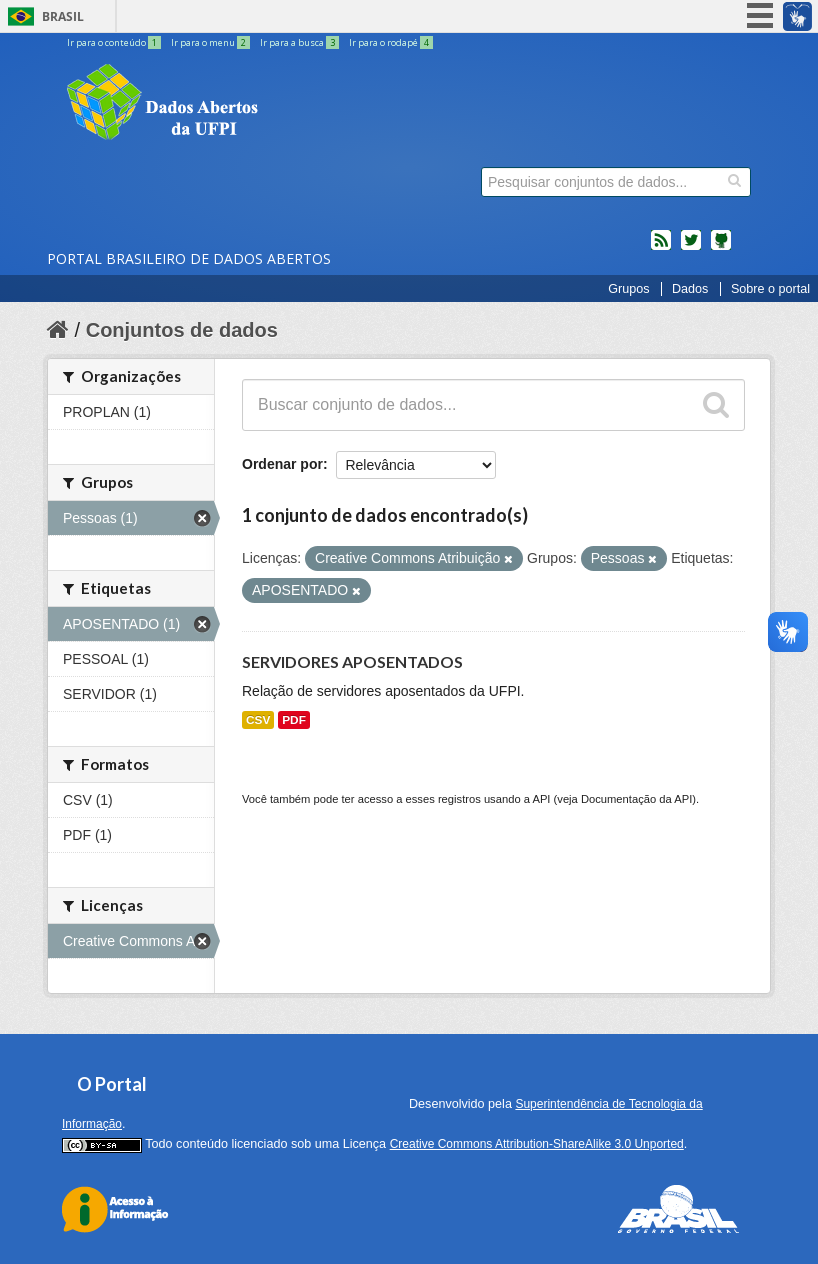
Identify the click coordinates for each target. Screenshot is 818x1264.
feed (661, 248)
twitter (691, 248)
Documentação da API (636, 799)
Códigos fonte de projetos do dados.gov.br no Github (721, 248)
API (541, 799)
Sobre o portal (770, 289)
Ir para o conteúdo (115, 42)
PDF (294, 720)
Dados (690, 289)
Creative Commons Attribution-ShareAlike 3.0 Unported (537, 1144)
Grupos (628, 289)
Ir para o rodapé (391, 42)
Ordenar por (282, 464)
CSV (258, 720)
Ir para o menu (211, 42)
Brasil (63, 16)
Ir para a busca (300, 42)
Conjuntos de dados (182, 330)
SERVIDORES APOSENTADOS (352, 661)
